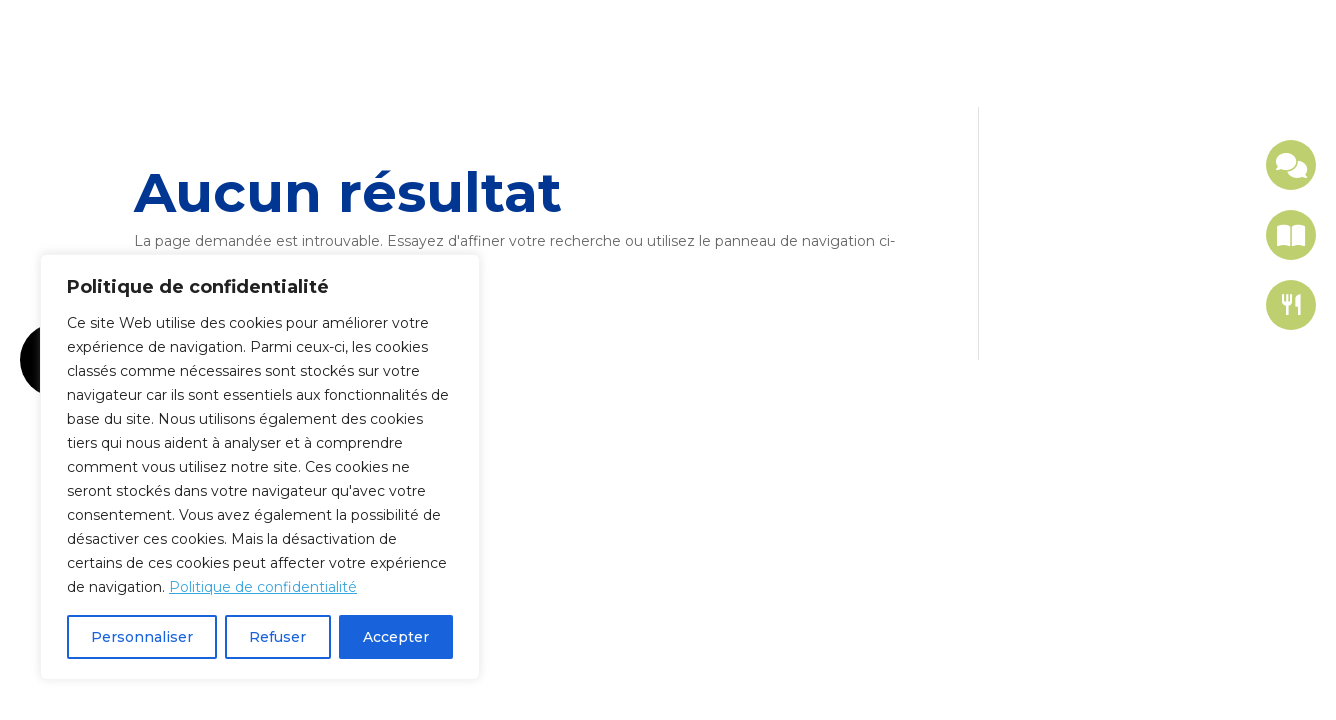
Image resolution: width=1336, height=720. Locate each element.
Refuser (277, 637)
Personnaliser (142, 637)
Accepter (396, 637)
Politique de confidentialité (263, 587)
